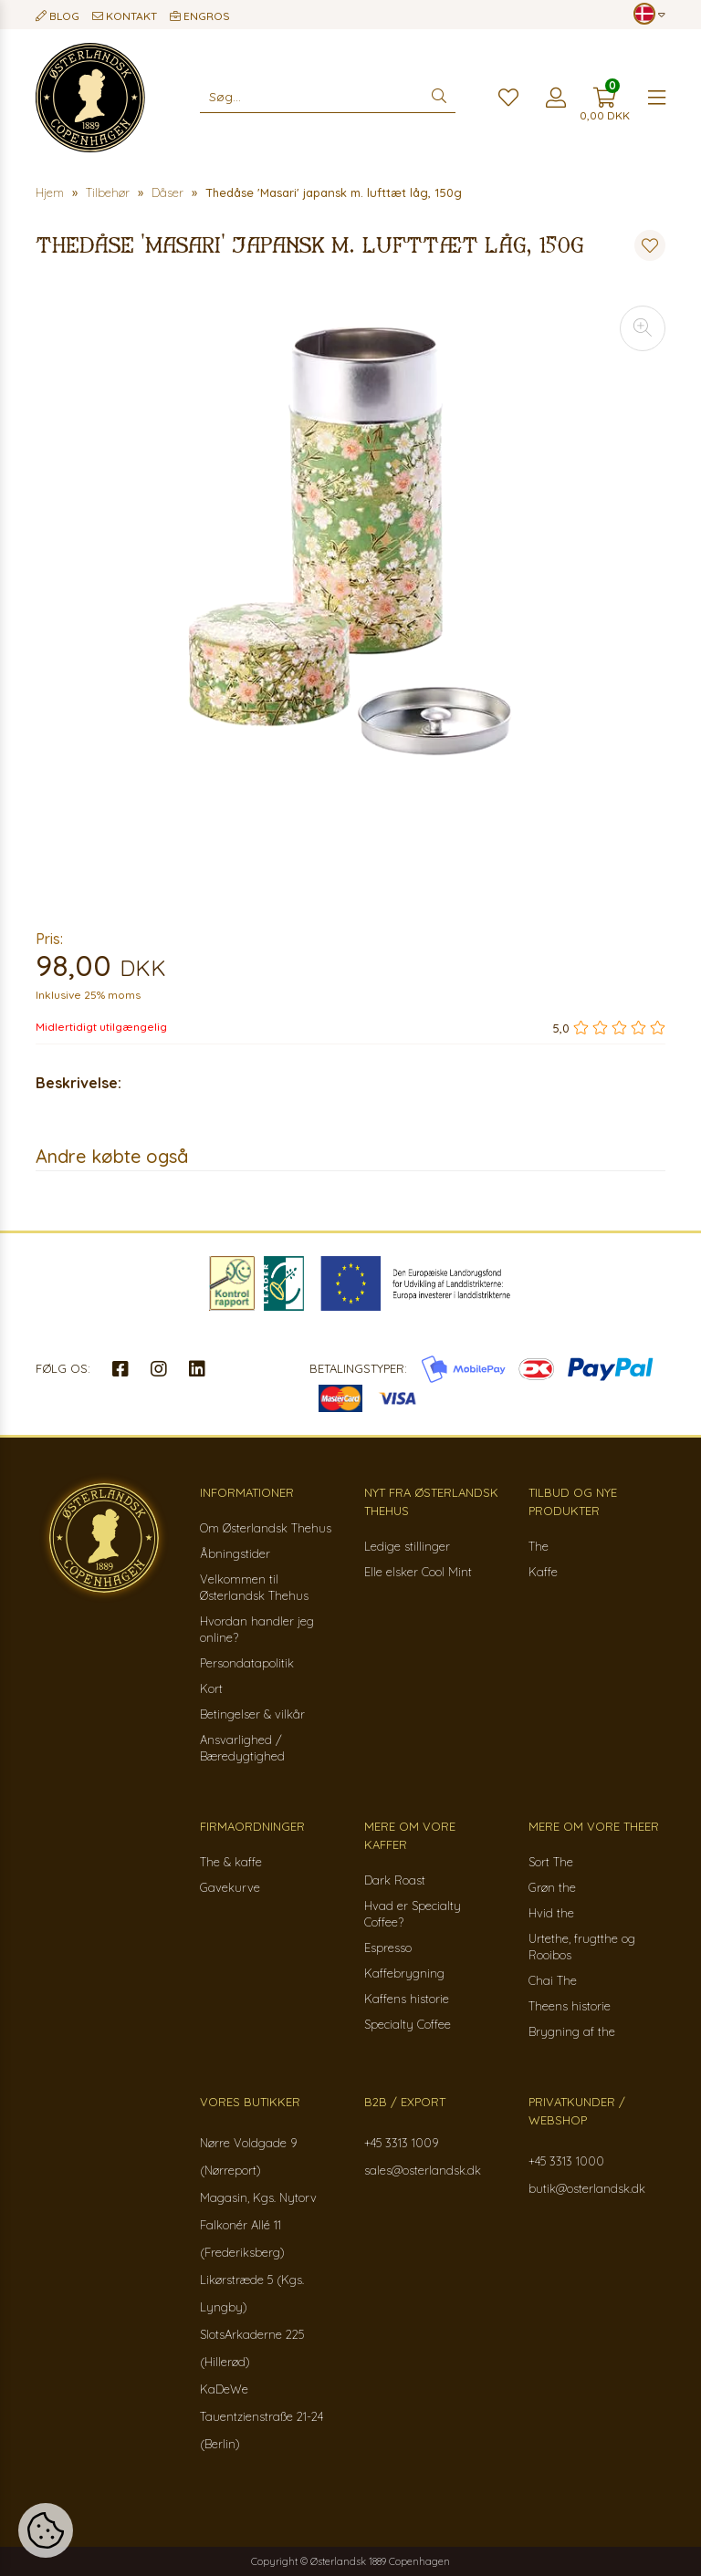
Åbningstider (235, 1553)
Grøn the (552, 1887)
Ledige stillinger (407, 1546)
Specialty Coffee (407, 2024)
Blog (57, 16)
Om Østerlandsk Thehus (265, 1528)
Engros (200, 16)
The (538, 1546)
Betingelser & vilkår (252, 1714)
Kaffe (543, 1571)
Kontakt (124, 16)
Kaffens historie (406, 1998)
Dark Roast (394, 1880)
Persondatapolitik (247, 1663)
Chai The (552, 1980)
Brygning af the (571, 2031)
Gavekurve (230, 1887)
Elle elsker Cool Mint (418, 1571)
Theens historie (569, 2006)
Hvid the (551, 1913)
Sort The (550, 1861)
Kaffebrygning (404, 1973)
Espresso (388, 1947)
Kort (211, 1688)
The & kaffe (231, 1861)
